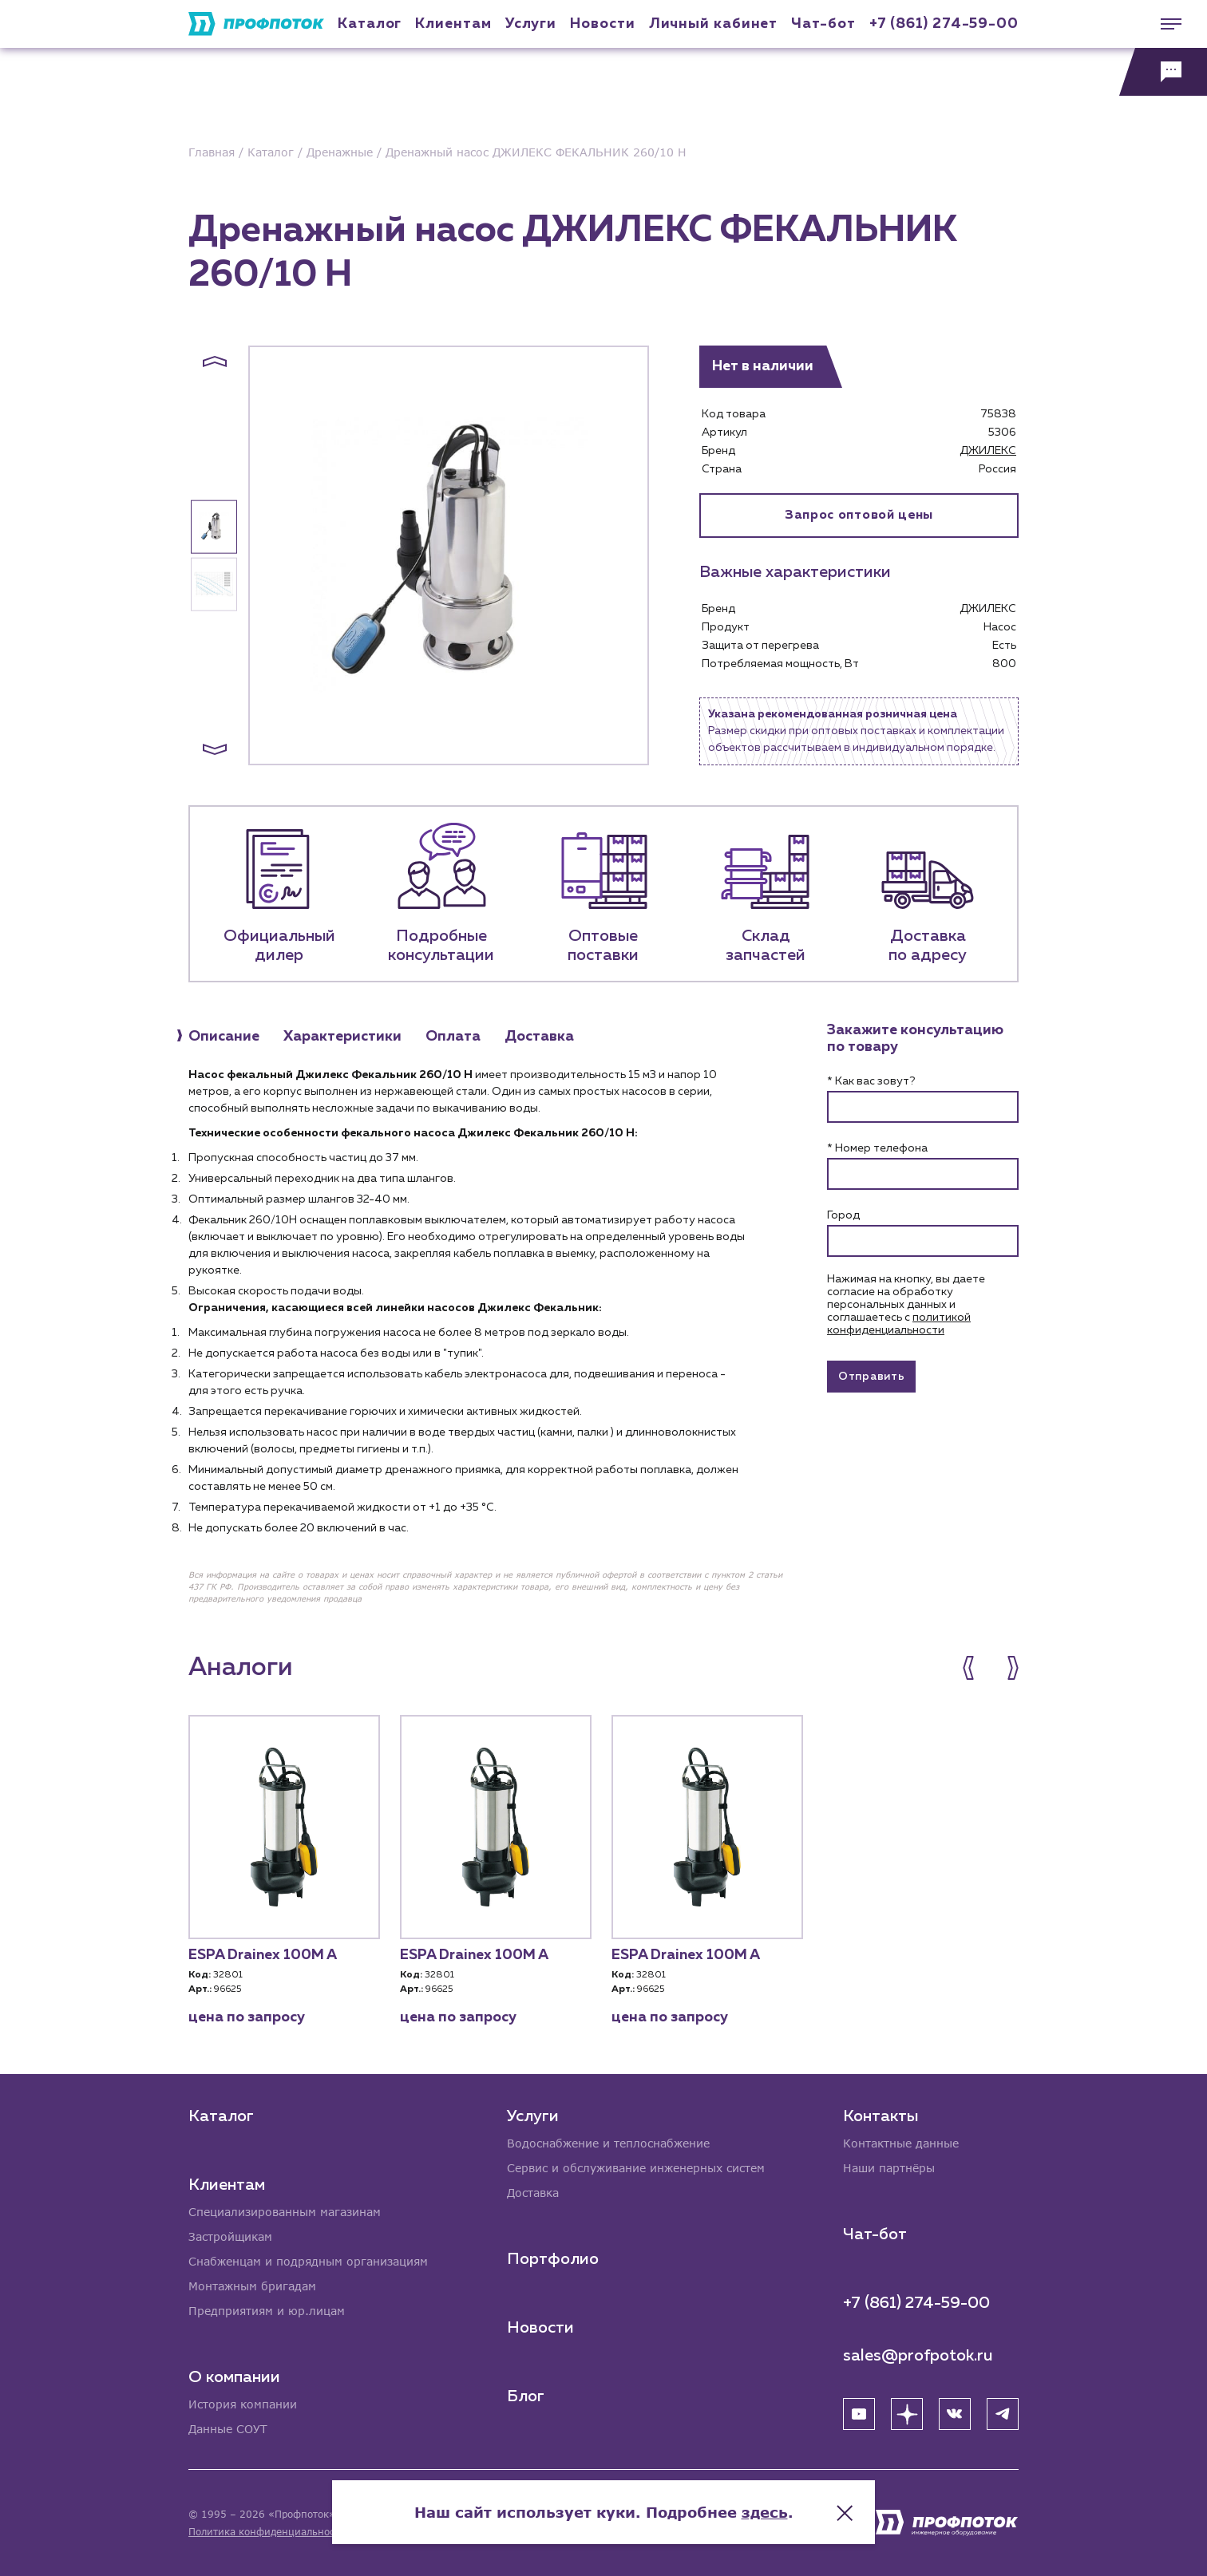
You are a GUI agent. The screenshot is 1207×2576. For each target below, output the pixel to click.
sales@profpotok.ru (918, 2356)
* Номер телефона (877, 1148)
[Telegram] (1003, 2414)
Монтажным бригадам (252, 2286)
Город (843, 1215)
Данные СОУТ (227, 2429)
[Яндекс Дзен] (907, 2414)
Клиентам (453, 24)
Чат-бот (823, 24)
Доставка (533, 2192)
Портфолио (553, 2259)
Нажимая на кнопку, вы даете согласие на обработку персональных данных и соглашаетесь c (906, 1305)
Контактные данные (901, 2143)
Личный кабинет (713, 24)
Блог (525, 2396)
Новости (540, 2328)
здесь (765, 2512)
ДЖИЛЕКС (988, 450)
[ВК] (955, 2414)
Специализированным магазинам (284, 2211)
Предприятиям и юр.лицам (266, 2310)
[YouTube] (859, 2414)
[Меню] (1163, 24)
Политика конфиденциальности (267, 2532)
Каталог (370, 24)
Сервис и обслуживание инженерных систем (636, 2168)
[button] (215, 361)
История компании (242, 2404)
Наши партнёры (889, 2168)
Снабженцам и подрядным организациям (308, 2261)
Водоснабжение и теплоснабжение (608, 2143)
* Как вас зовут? (871, 1081)
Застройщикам (230, 2236)
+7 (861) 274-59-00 (944, 24)
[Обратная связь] (1163, 72)
